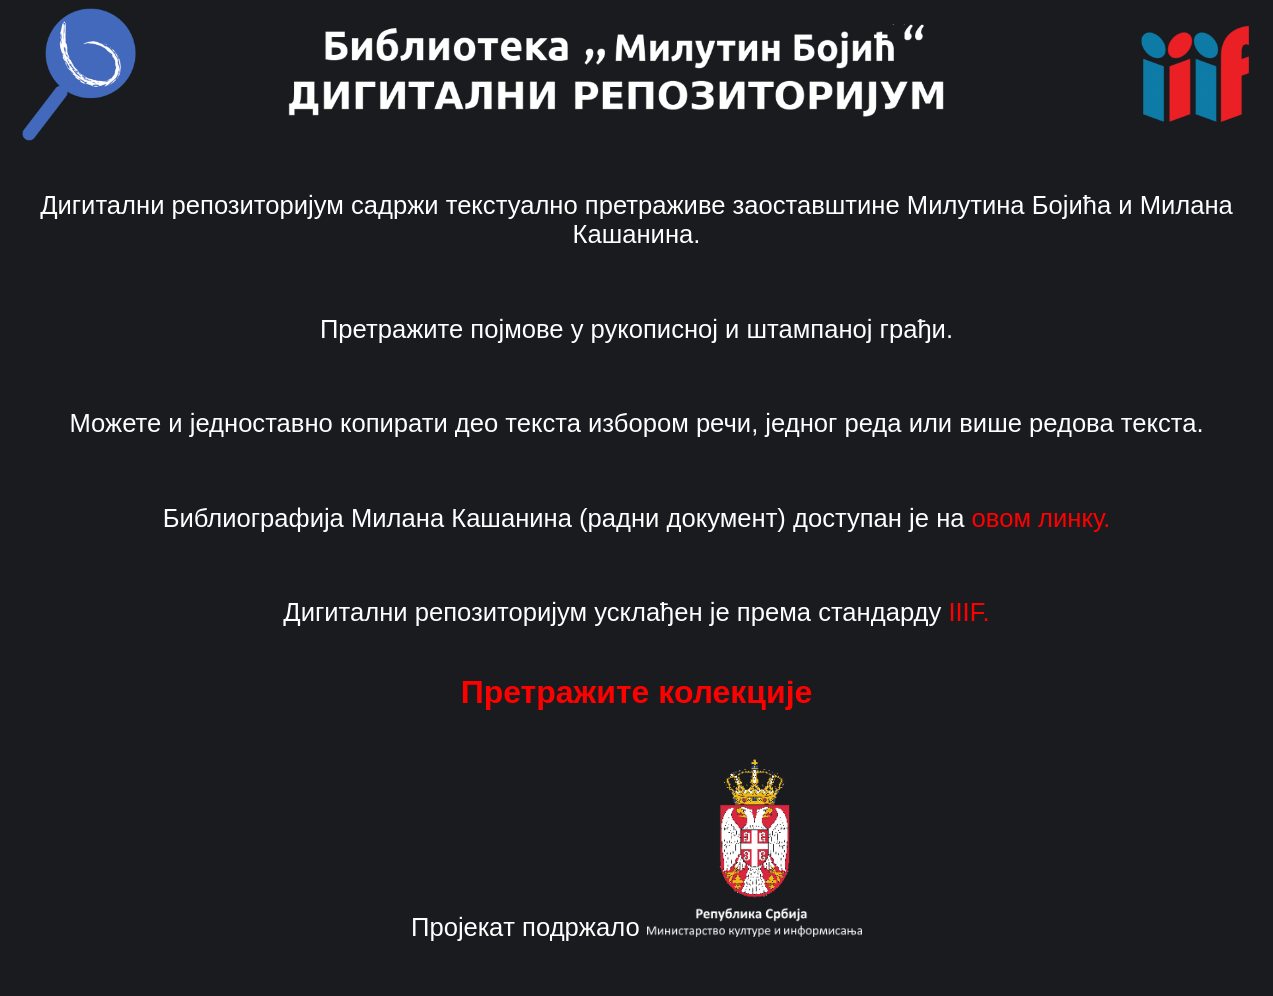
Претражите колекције (637, 692)
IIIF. (968, 612)
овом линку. (1041, 518)
